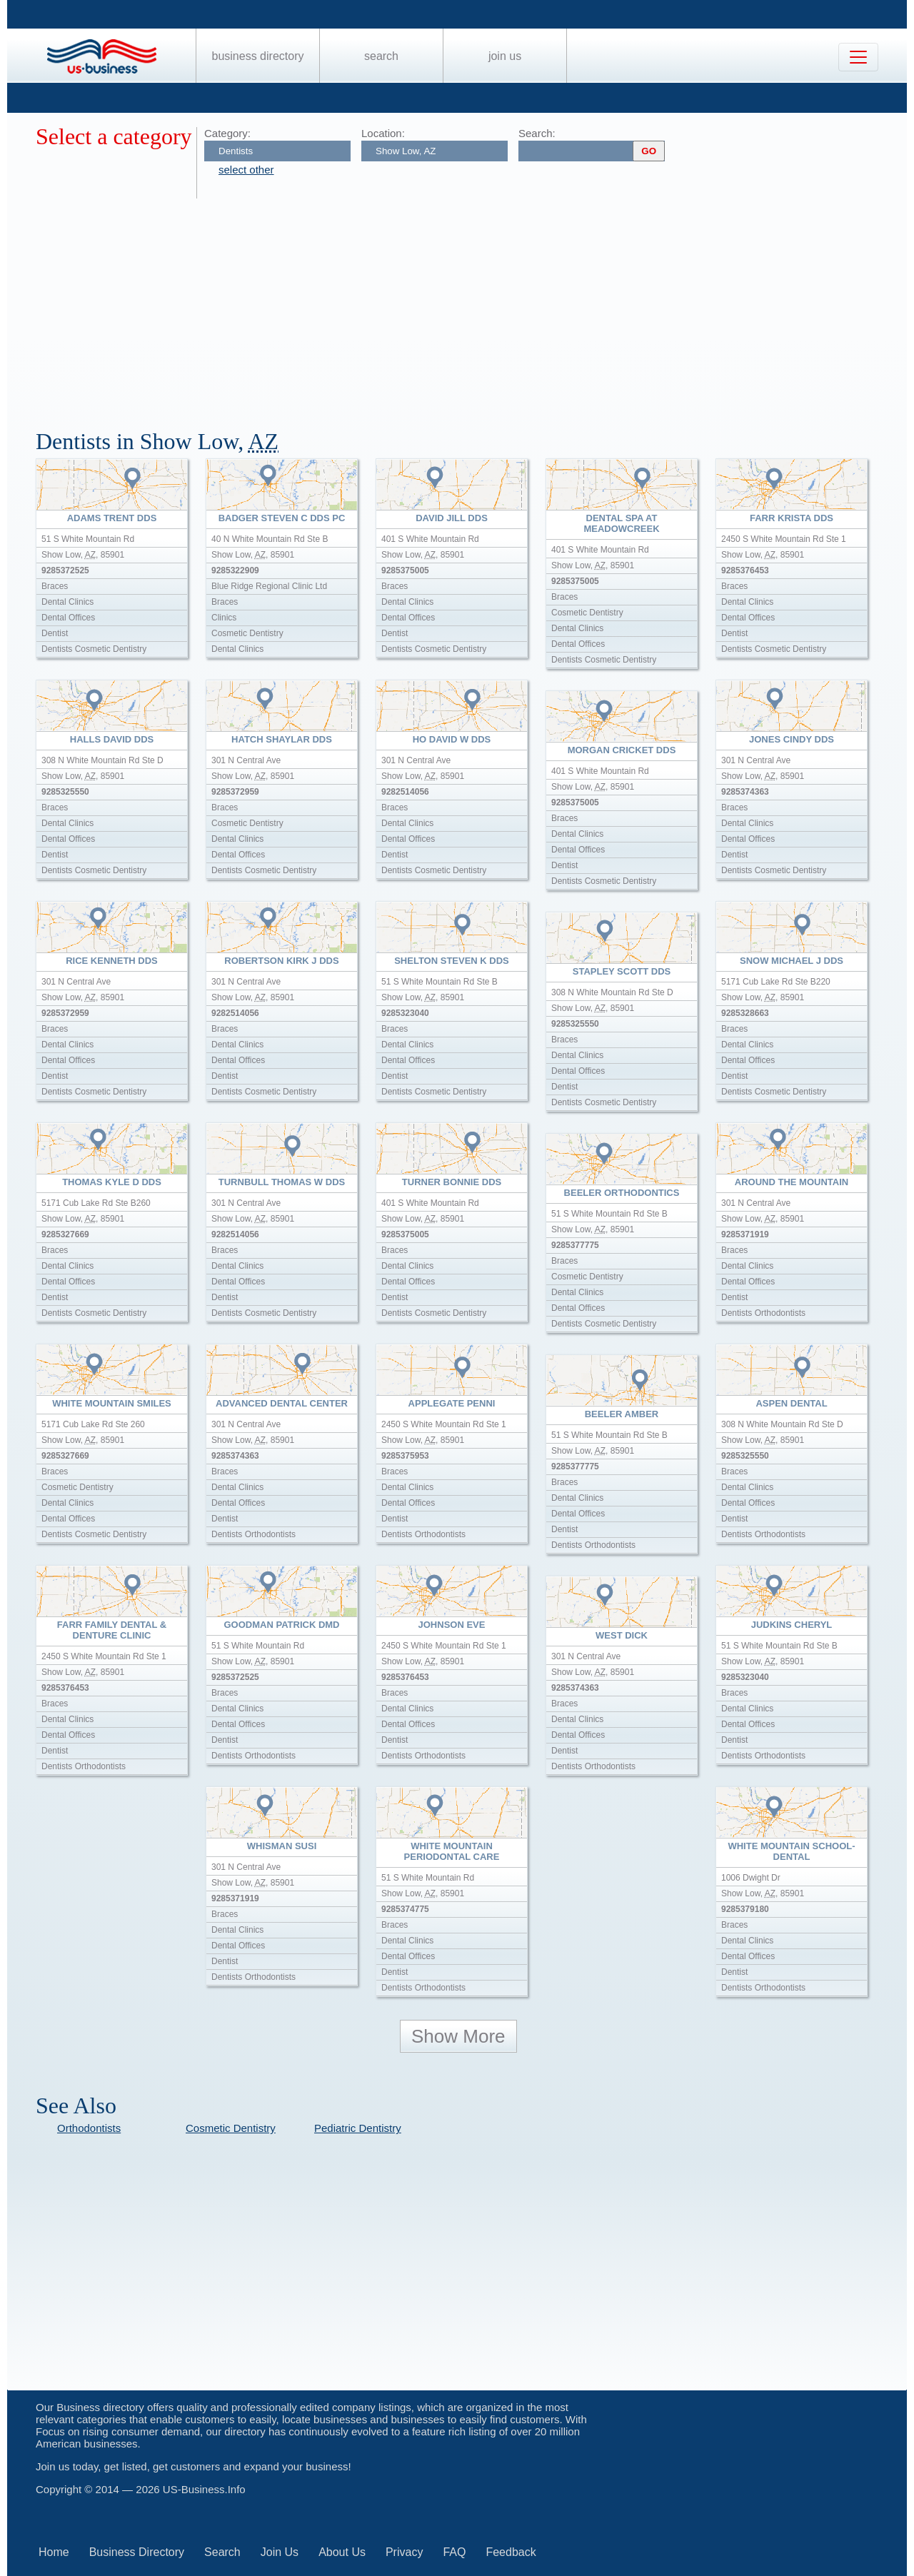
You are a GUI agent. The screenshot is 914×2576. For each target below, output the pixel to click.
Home (54, 2552)
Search (381, 56)
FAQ (454, 2552)
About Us (342, 2552)
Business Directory (258, 56)
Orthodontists (89, 2128)
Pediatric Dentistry (357, 2128)
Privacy (404, 2552)
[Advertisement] (464, 306)
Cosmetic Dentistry (231, 2128)
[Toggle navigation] (858, 57)
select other (246, 169)
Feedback (511, 2552)
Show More (458, 2036)
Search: (537, 133)
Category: (227, 133)
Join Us (504, 56)
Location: (383, 133)
